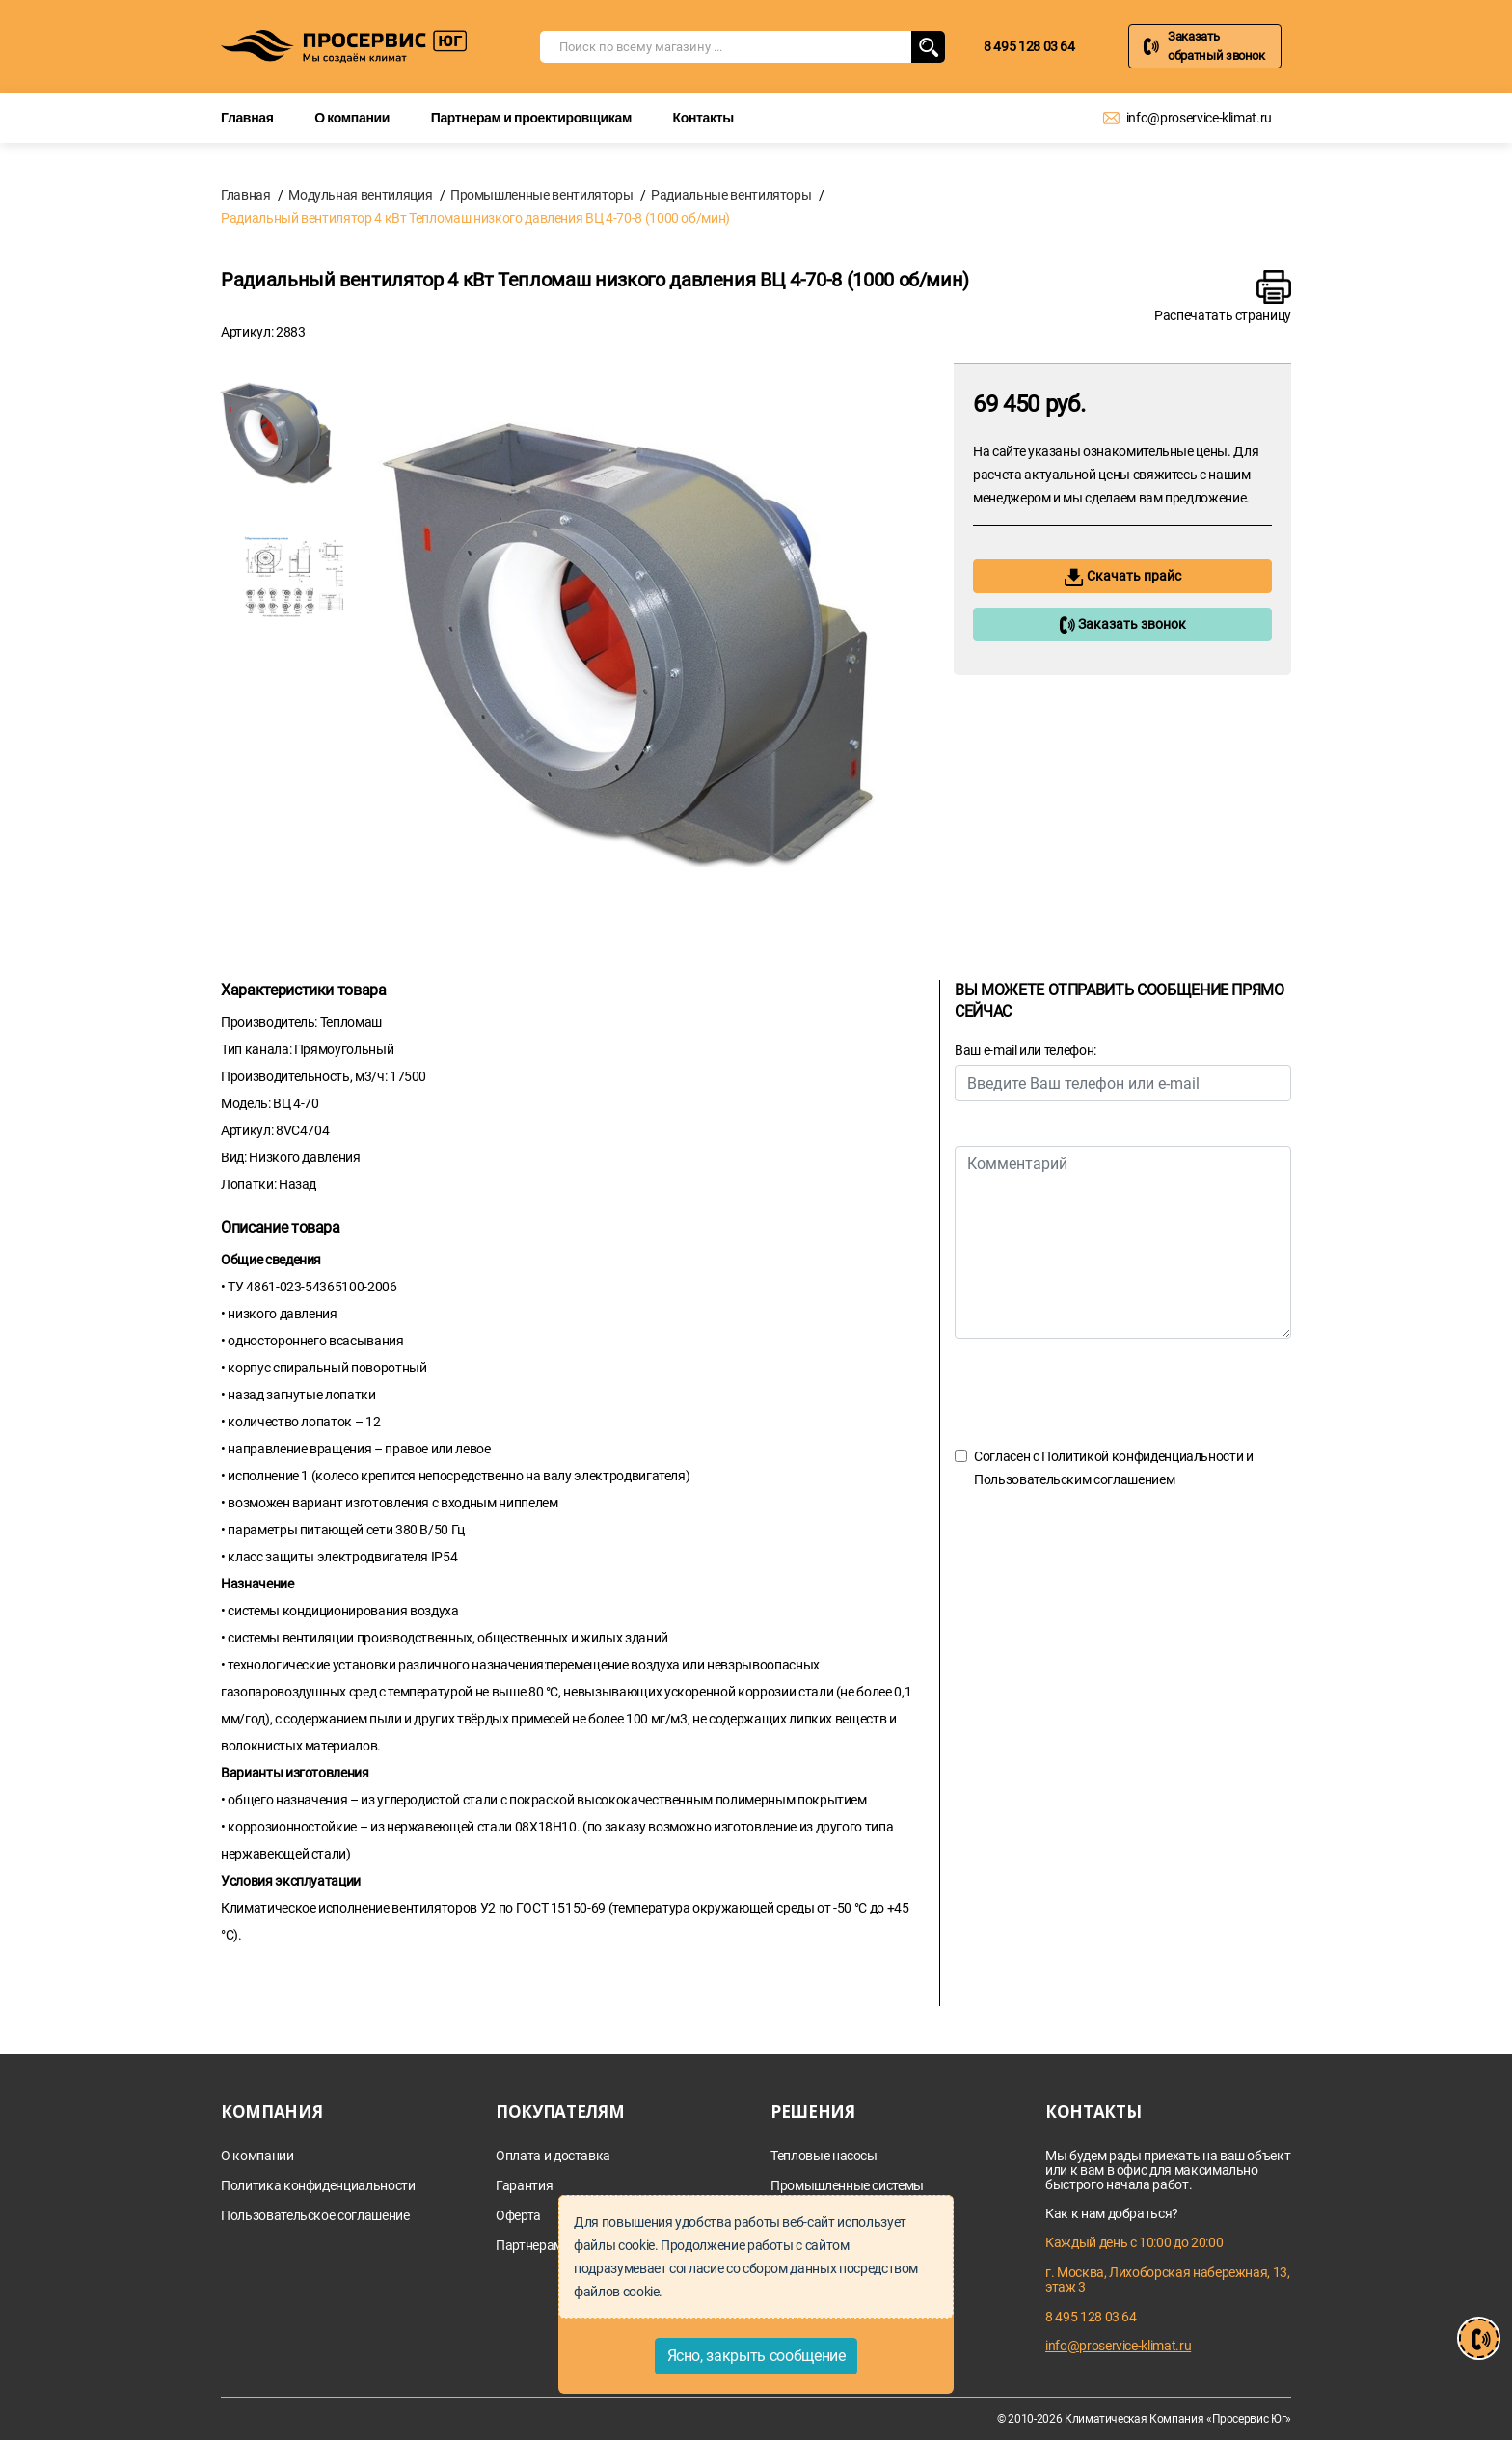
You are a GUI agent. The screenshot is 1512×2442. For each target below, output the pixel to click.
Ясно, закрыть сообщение (756, 2356)
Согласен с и (1114, 1468)
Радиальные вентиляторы (731, 195)
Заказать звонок (1122, 625)
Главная (247, 117)
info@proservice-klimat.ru (1199, 117)
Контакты (703, 117)
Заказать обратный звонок (1216, 46)
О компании (352, 117)
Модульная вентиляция (360, 195)
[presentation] (1101, 1391)
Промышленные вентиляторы (542, 195)
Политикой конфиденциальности (1142, 1456)
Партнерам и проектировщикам (531, 117)
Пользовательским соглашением (1074, 1479)
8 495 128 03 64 (1029, 46)
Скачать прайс (1123, 577)
